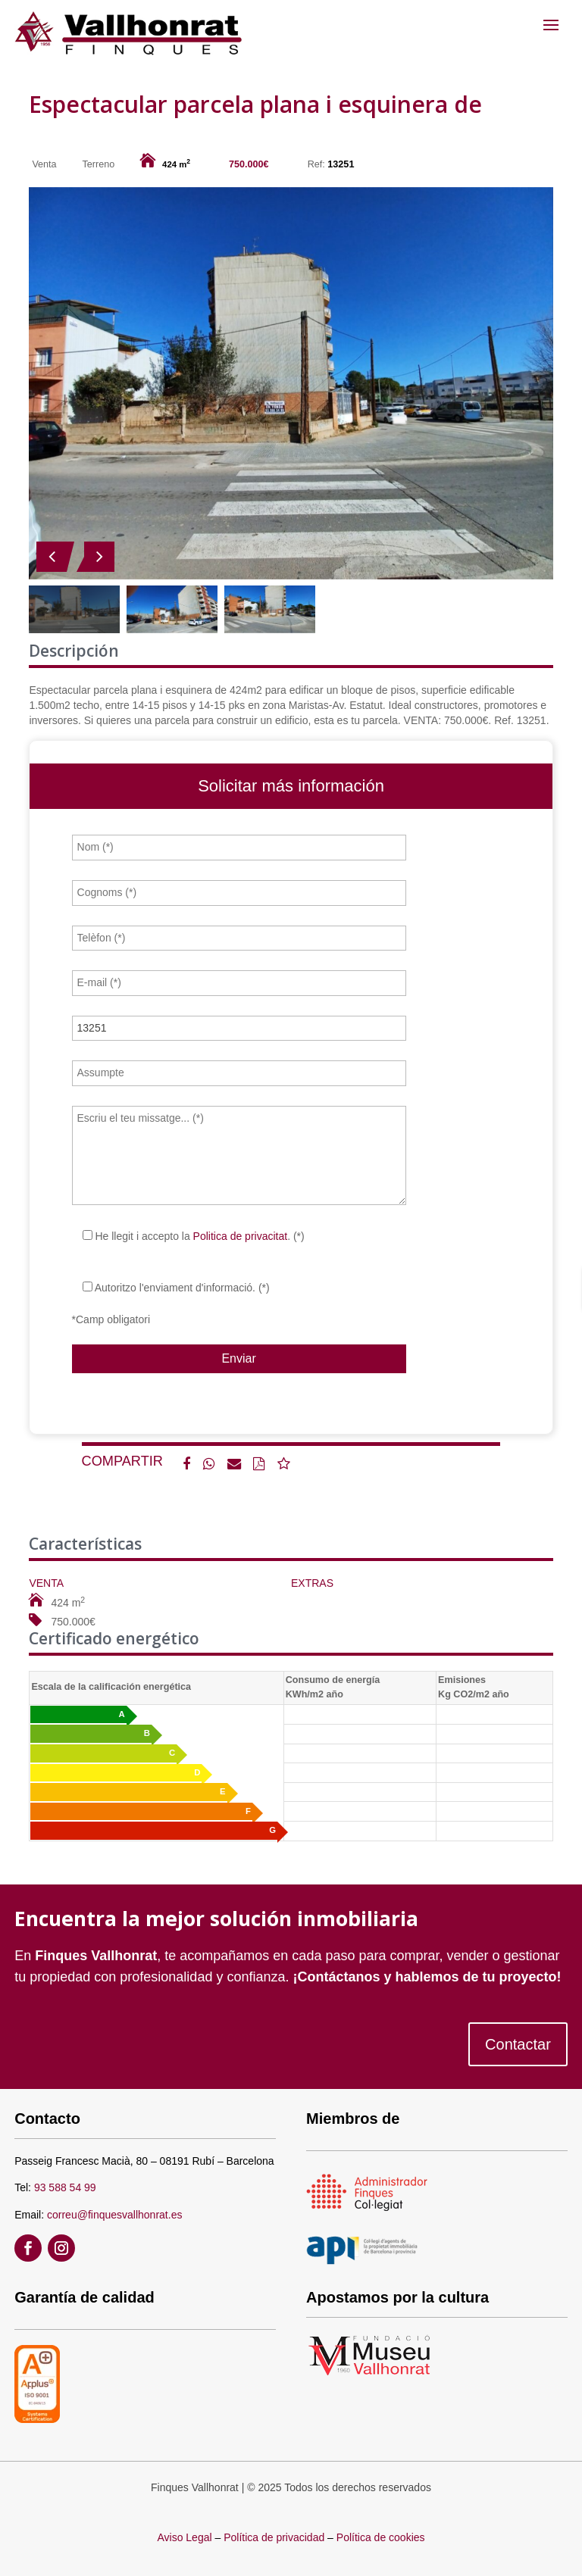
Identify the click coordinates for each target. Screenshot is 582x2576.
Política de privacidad (274, 2537)
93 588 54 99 (65, 2187)
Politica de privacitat (240, 1236)
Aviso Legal (184, 2537)
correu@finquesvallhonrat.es (114, 2215)
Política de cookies (380, 2537)
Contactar (518, 2044)
